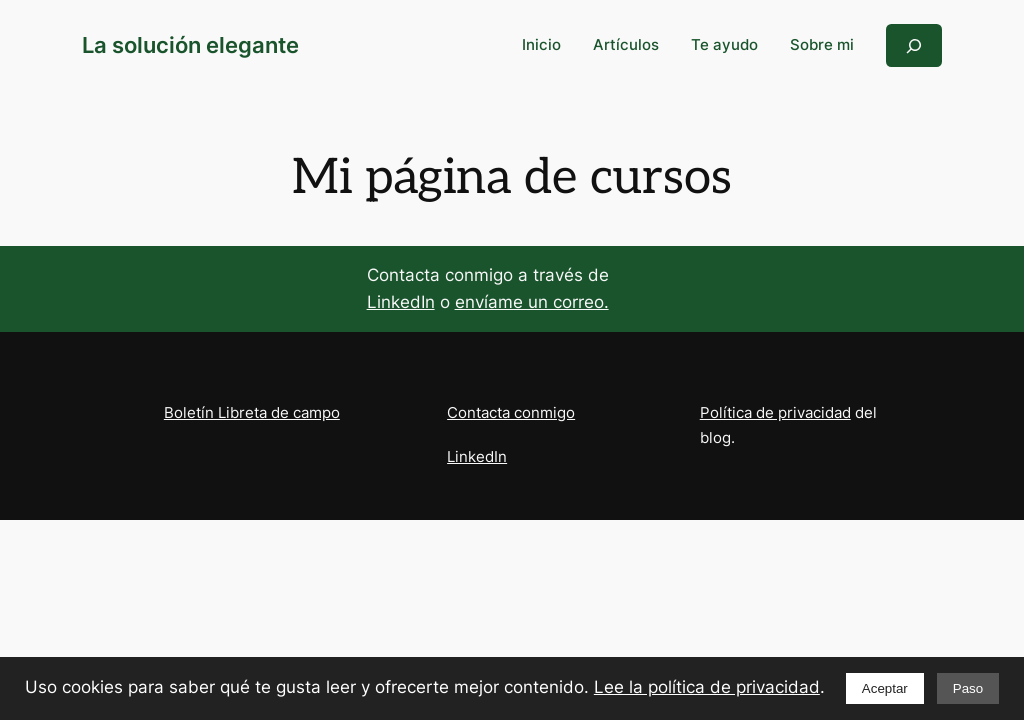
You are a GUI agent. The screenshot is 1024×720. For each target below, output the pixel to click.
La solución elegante (190, 45)
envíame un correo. (532, 302)
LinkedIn (401, 302)
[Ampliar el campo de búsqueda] (914, 45)
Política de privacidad (775, 412)
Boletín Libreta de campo (252, 412)
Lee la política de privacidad (707, 687)
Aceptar (885, 688)
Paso (968, 688)
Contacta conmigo (511, 412)
